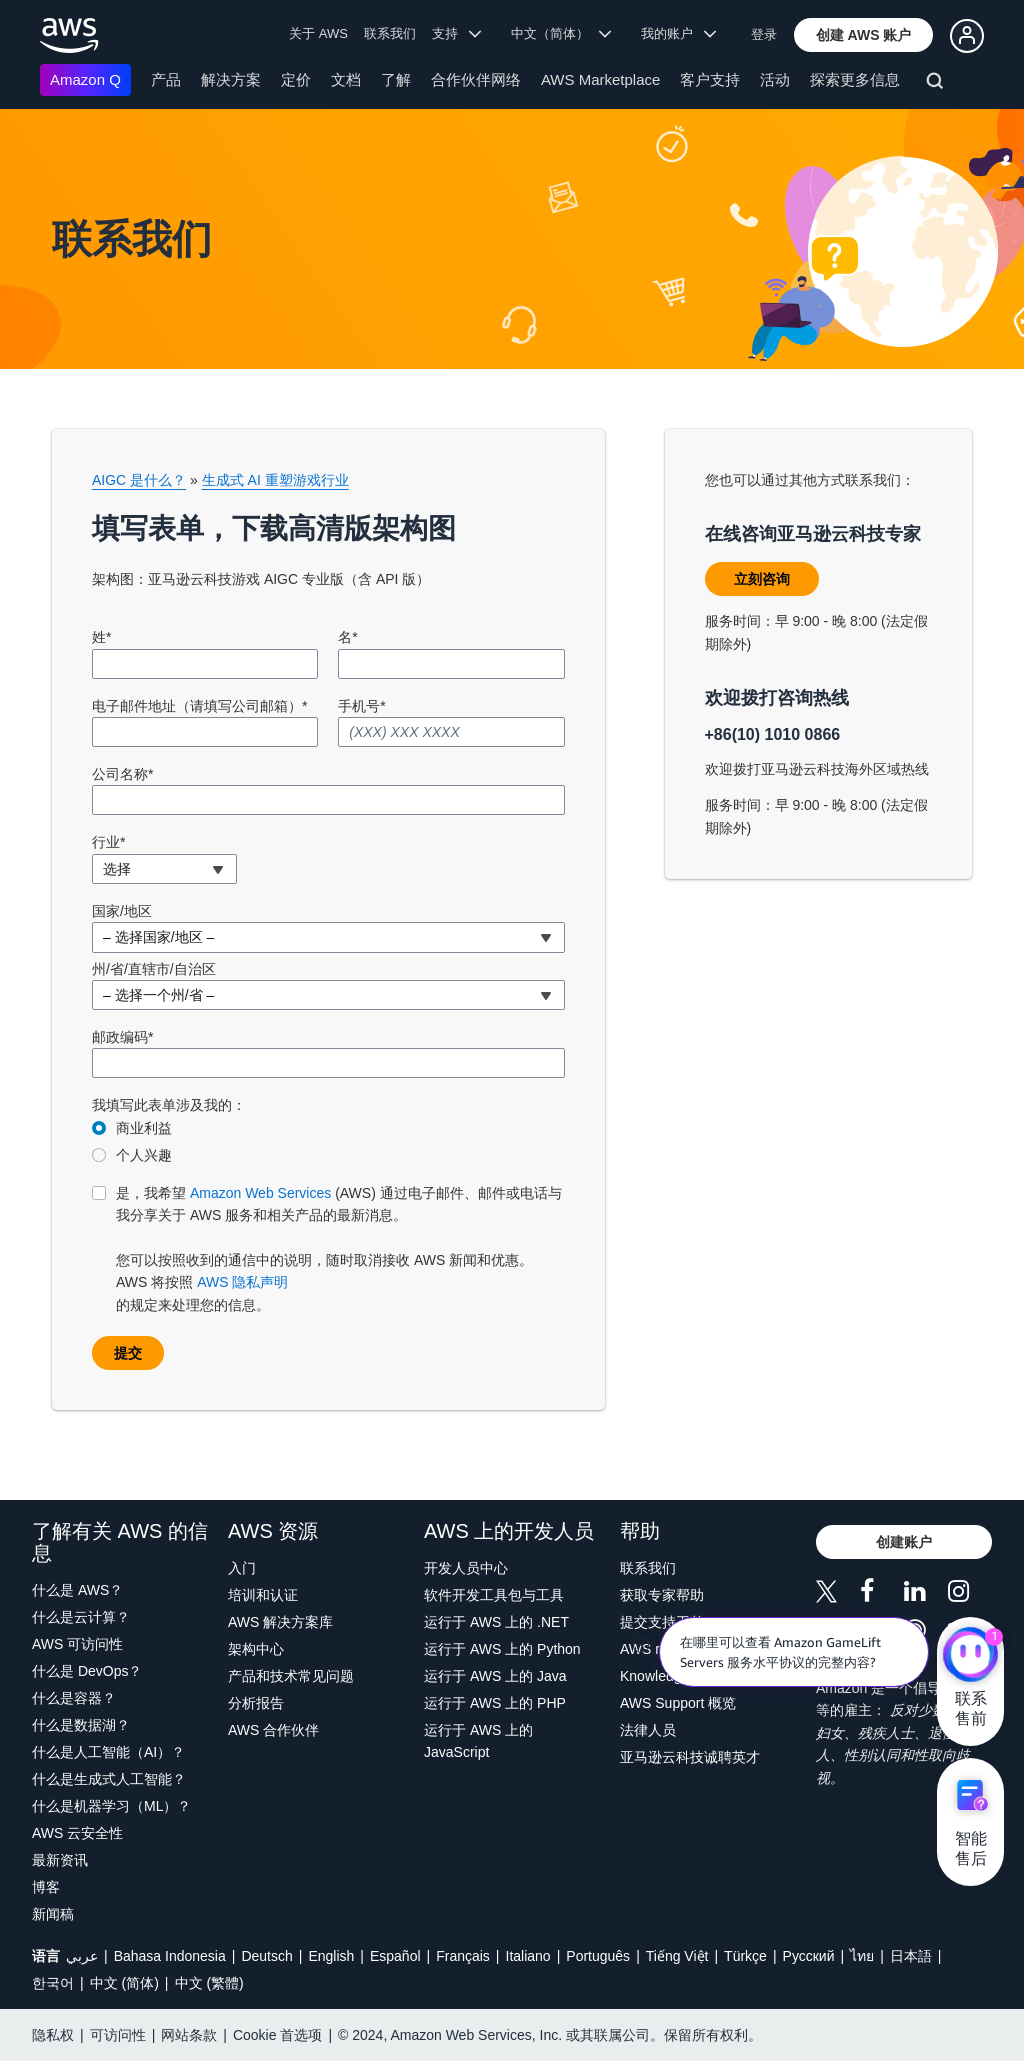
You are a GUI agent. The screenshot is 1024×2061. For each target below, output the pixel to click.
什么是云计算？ (81, 1617)
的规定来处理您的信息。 (340, 1247)
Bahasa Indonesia (170, 1956)
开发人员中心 (466, 1568)
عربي (82, 1956)
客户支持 (710, 79)
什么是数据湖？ (81, 1725)
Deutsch (266, 1956)
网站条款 (189, 2035)
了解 (396, 79)
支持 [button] (456, 33)
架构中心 (256, 1649)
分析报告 (256, 1703)
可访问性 (118, 2035)
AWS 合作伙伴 (273, 1730)
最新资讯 (60, 1860)
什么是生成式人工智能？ (109, 1779)
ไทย (862, 1956)
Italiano (528, 1956)
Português (598, 1956)
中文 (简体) (124, 1983)
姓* (101, 637)
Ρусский (809, 1956)
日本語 (911, 1956)
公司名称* (122, 774)
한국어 (53, 1983)
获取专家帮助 (662, 1595)
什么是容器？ (74, 1698)
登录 (764, 34)
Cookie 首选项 (277, 2035)
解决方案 (231, 79)
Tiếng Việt (677, 1956)
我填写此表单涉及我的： (169, 1105)
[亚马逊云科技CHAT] (970, 1657)
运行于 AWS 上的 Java (495, 1676)
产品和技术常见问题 (291, 1676)
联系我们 (390, 33)
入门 (242, 1568)
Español (395, 1956)
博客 (46, 1887)
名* (347, 637)
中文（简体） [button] (561, 33)
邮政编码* (122, 1037)
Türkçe (745, 1956)
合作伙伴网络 (476, 79)
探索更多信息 (855, 79)
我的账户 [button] (678, 33)
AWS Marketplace (600, 79)
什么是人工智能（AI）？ (108, 1752)
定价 (296, 79)
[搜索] (937, 84)
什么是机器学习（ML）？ (111, 1806)
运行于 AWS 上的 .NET (496, 1622)
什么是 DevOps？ (87, 1671)
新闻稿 (53, 1914)
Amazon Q (85, 79)
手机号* (361, 706)
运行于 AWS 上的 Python (502, 1649)
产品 (166, 79)
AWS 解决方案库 (280, 1622)
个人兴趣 (144, 1155)
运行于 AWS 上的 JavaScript (478, 1741)
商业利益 (144, 1128)
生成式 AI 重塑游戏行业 (275, 480)
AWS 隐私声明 (242, 1282)
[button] (864, 35)
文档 (346, 79)
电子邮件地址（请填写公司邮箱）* (199, 706)
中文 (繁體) (209, 1983)
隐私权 (53, 2035)
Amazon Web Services (260, 1193)
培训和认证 (263, 1595)
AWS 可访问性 (77, 1644)
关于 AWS (318, 33)
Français (463, 1956)
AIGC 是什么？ (139, 480)
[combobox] (164, 869)
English (331, 1956)
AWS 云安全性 (77, 1833)
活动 (775, 79)
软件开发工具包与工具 (494, 1595)
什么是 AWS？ (77, 1590)
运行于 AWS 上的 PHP (495, 1703)
